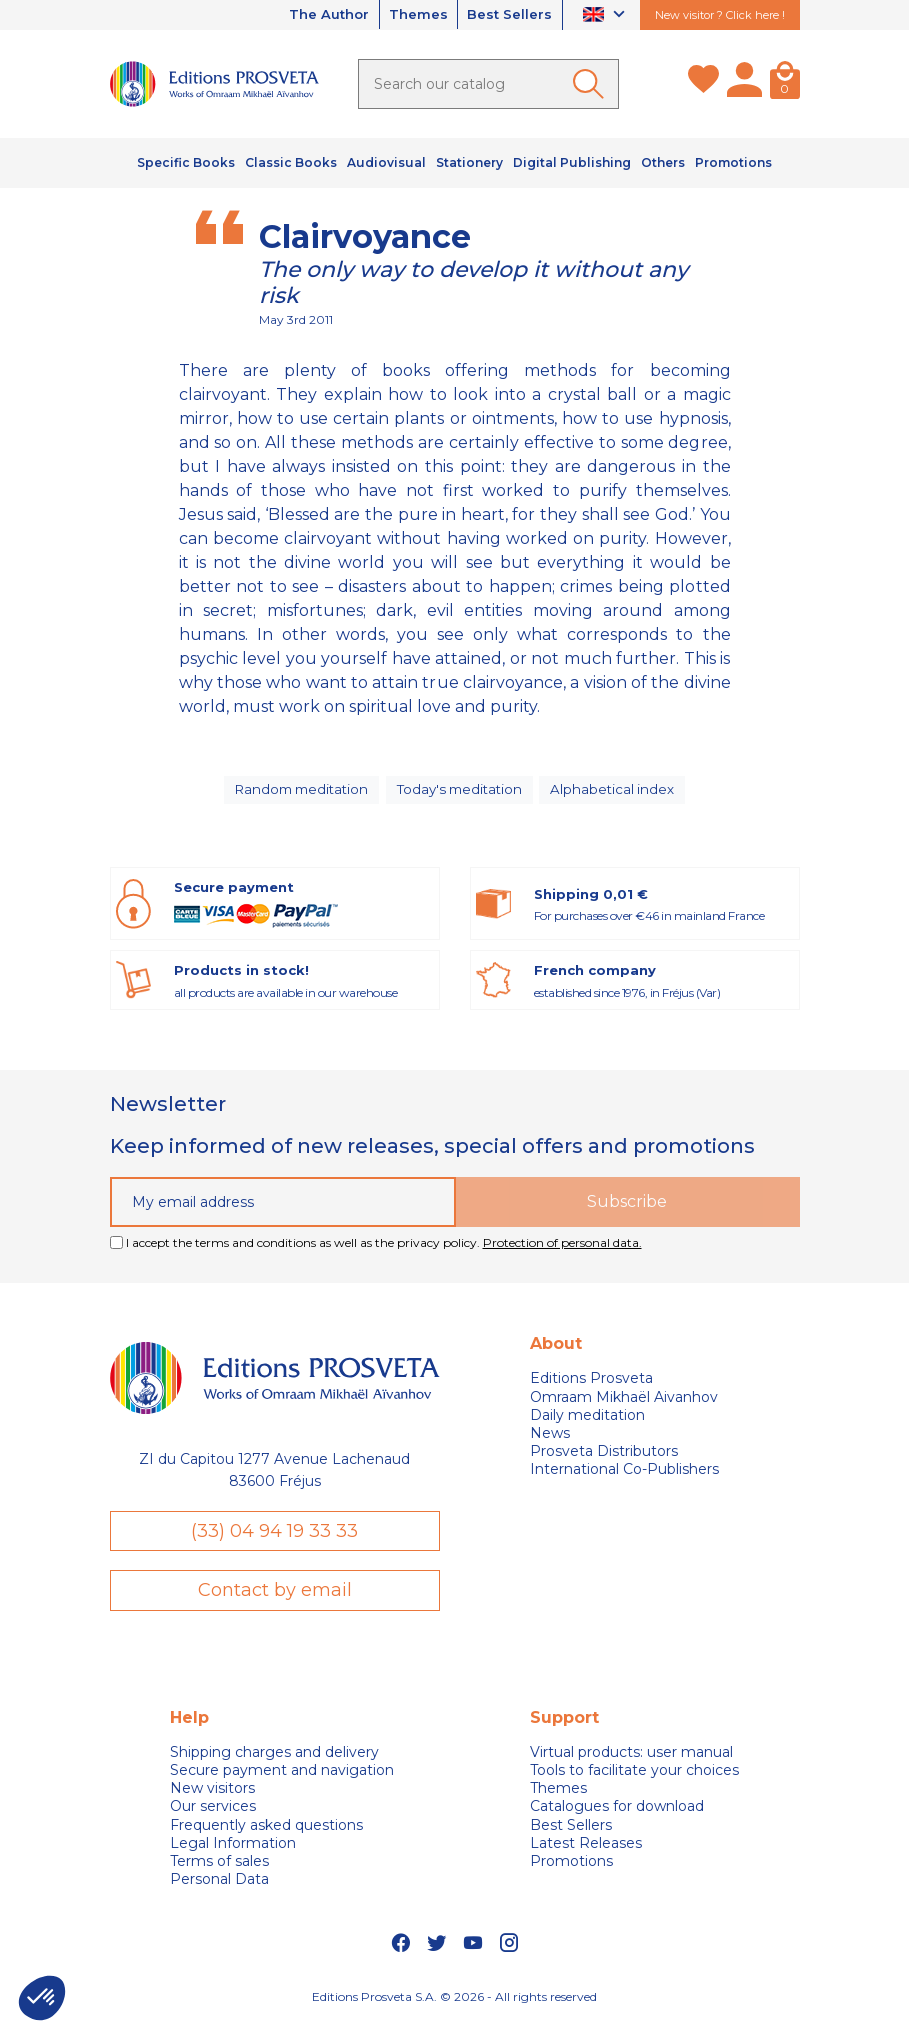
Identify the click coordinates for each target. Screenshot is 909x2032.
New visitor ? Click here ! (720, 15)
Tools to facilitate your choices (634, 1781)
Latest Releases (586, 1854)
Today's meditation (463, 794)
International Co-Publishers (624, 1479)
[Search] (488, 84)
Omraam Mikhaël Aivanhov (624, 1406)
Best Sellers (507, 15)
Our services (213, 1817)
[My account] (744, 84)
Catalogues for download (617, 1817)
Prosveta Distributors (604, 1460)
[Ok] (592, 84)
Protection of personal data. (562, 1251)
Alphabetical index (618, 794)
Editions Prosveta (591, 1388)
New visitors (212, 1799)
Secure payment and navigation (282, 1781)
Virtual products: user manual (631, 1763)
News (550, 1442)
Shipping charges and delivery (274, 1763)
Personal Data (219, 1890)
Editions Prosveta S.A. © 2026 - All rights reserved (454, 2006)
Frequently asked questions (266, 1835)
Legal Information (233, 1854)
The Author (312, 15)
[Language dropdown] (606, 15)
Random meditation (300, 794)
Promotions (571, 1872)
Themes (409, 15)
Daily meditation (587, 1424)
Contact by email (275, 1600)
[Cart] (785, 84)
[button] (42, 1998)
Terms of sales (219, 1872)
